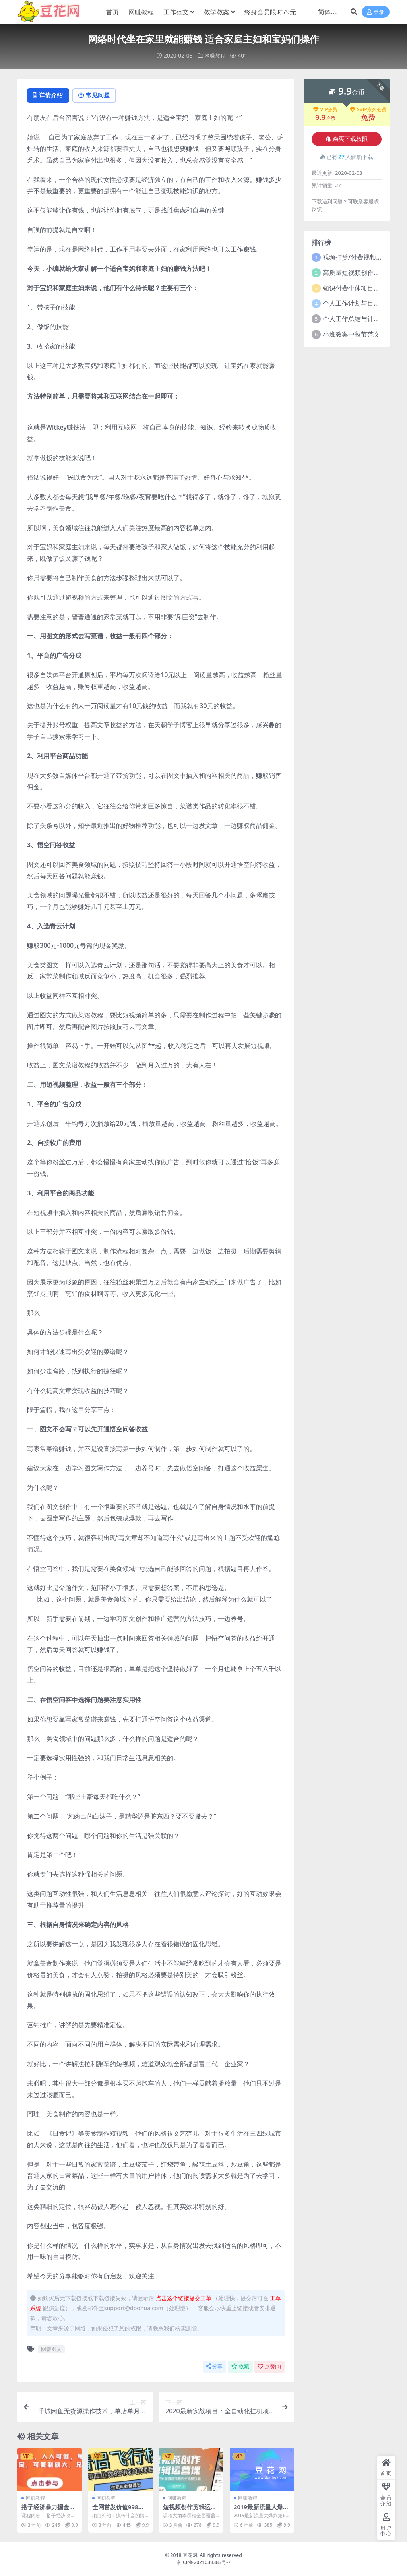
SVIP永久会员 (368, 109)
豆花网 (190, 2555)
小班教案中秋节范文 (351, 334)
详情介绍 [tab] (49, 96)
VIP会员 (325, 109)
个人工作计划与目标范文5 (359, 303)
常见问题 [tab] (97, 96)
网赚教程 (215, 55)
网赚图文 (51, 2349)
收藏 (240, 2367)
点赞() (269, 2367)
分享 (214, 2367)
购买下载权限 (347, 139)
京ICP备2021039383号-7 (203, 2562)
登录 (375, 12)
